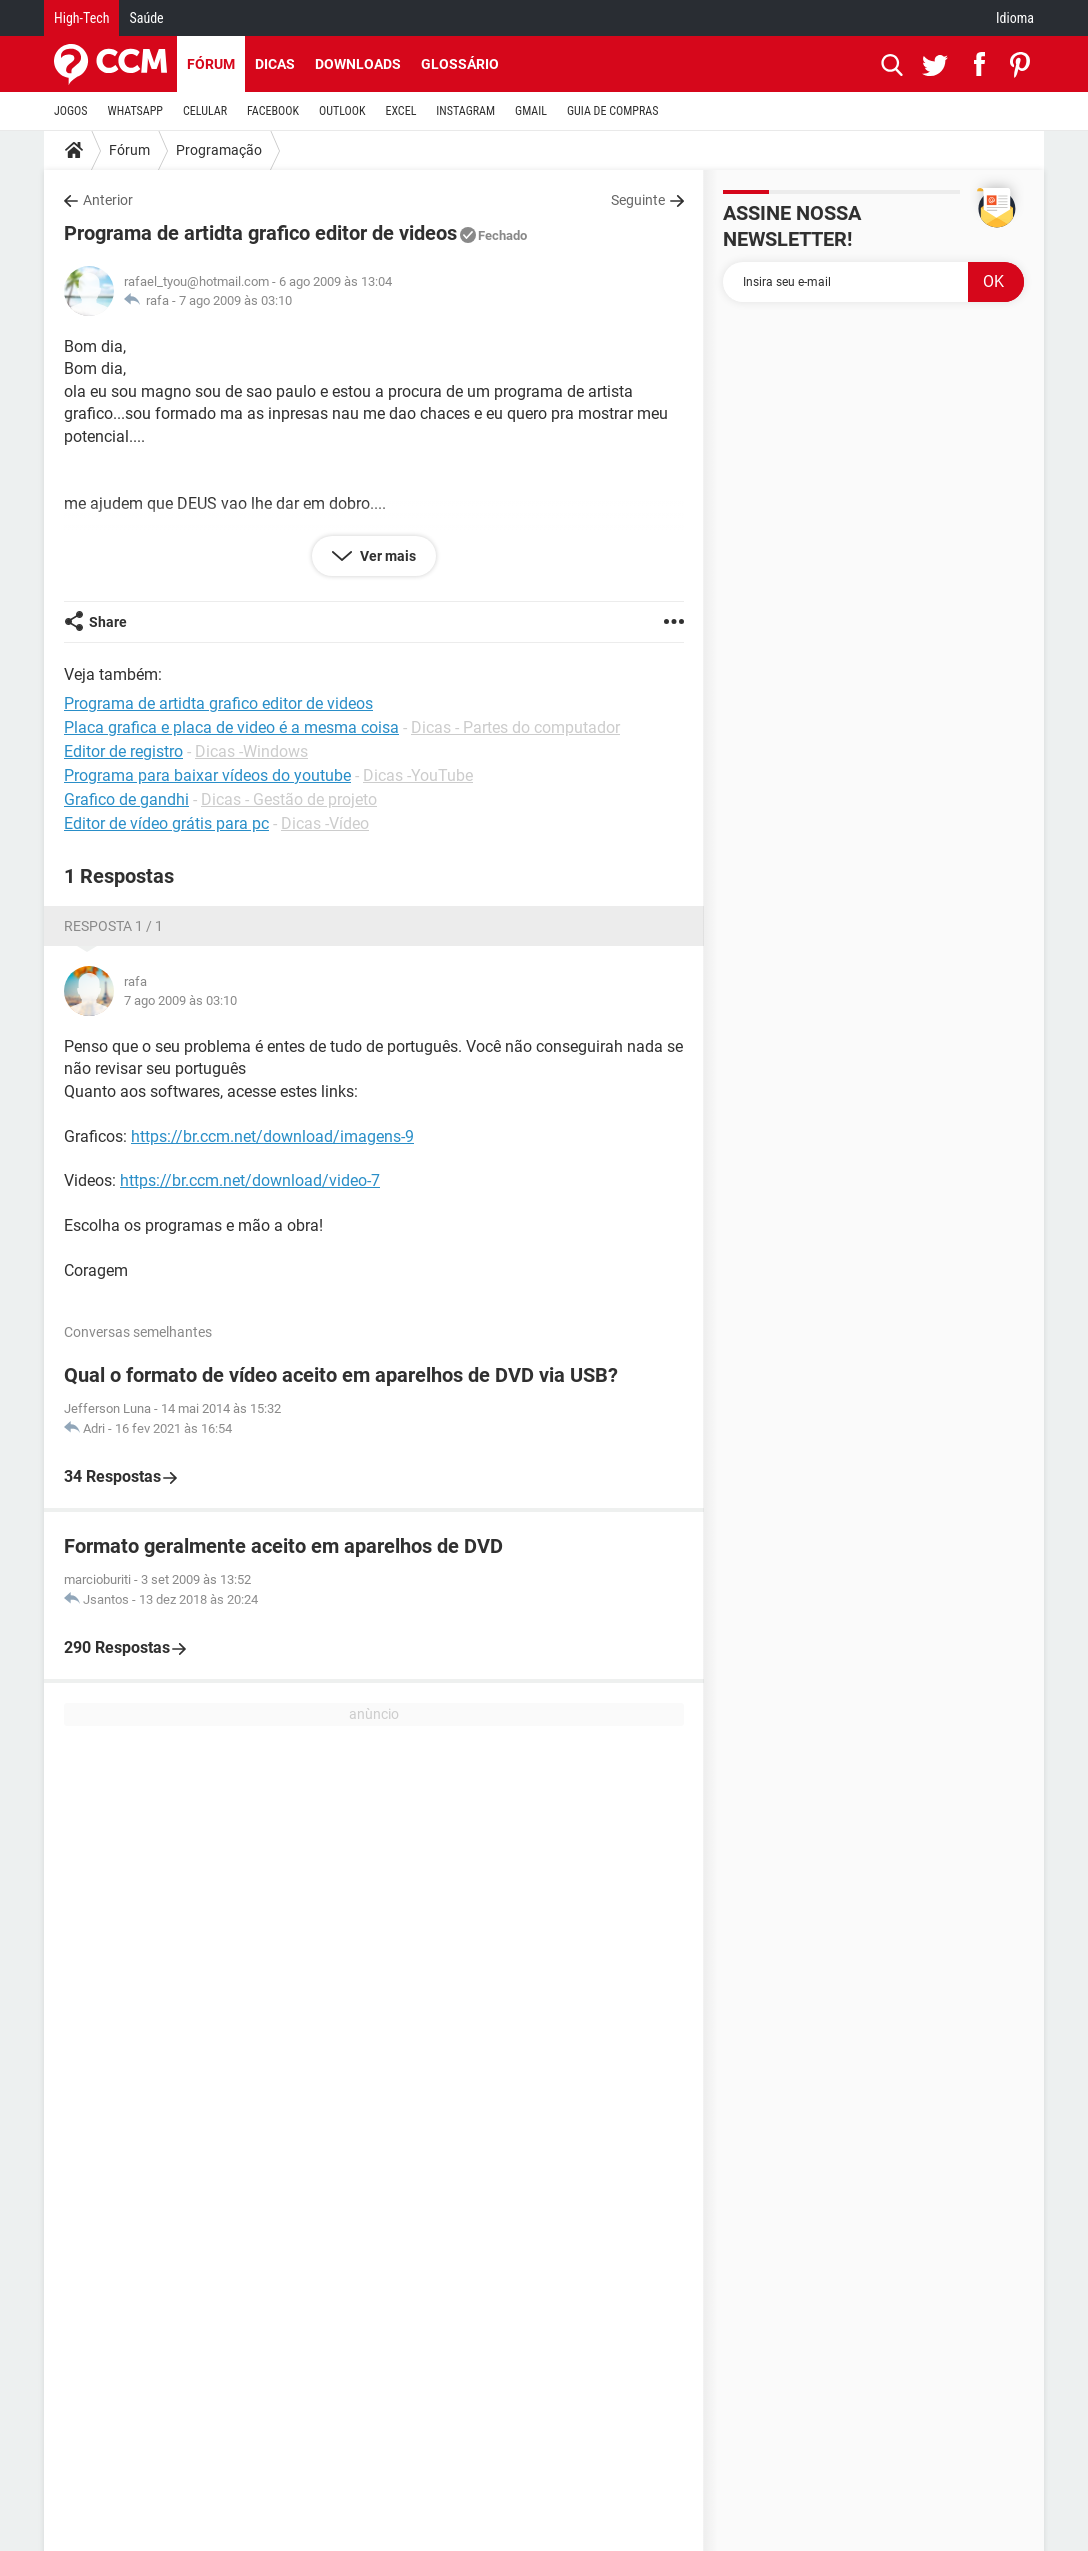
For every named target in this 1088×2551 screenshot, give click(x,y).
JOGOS (71, 111)
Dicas (275, 64)
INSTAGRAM (465, 111)
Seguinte (638, 200)
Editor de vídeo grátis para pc (166, 823)
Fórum (211, 64)
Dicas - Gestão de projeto (289, 799)
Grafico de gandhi (126, 799)
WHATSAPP (135, 111)
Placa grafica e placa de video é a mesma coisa (231, 727)
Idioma (1015, 18)
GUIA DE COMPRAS (612, 111)
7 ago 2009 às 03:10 (235, 300)
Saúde (146, 18)
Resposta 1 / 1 (113, 926)
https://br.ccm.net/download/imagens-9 (272, 1136)
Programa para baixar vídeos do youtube (207, 775)
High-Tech (81, 18)
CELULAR (205, 111)
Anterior (108, 200)
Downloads (358, 64)
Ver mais (386, 556)
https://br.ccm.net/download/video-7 (250, 1180)
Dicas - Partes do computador (515, 727)
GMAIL (531, 111)
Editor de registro (123, 751)
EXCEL (400, 111)
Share (108, 622)
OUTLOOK (342, 111)
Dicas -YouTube (418, 775)
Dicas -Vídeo (325, 823)
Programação (219, 150)
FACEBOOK (273, 111)
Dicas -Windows (251, 751)
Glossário (460, 64)
